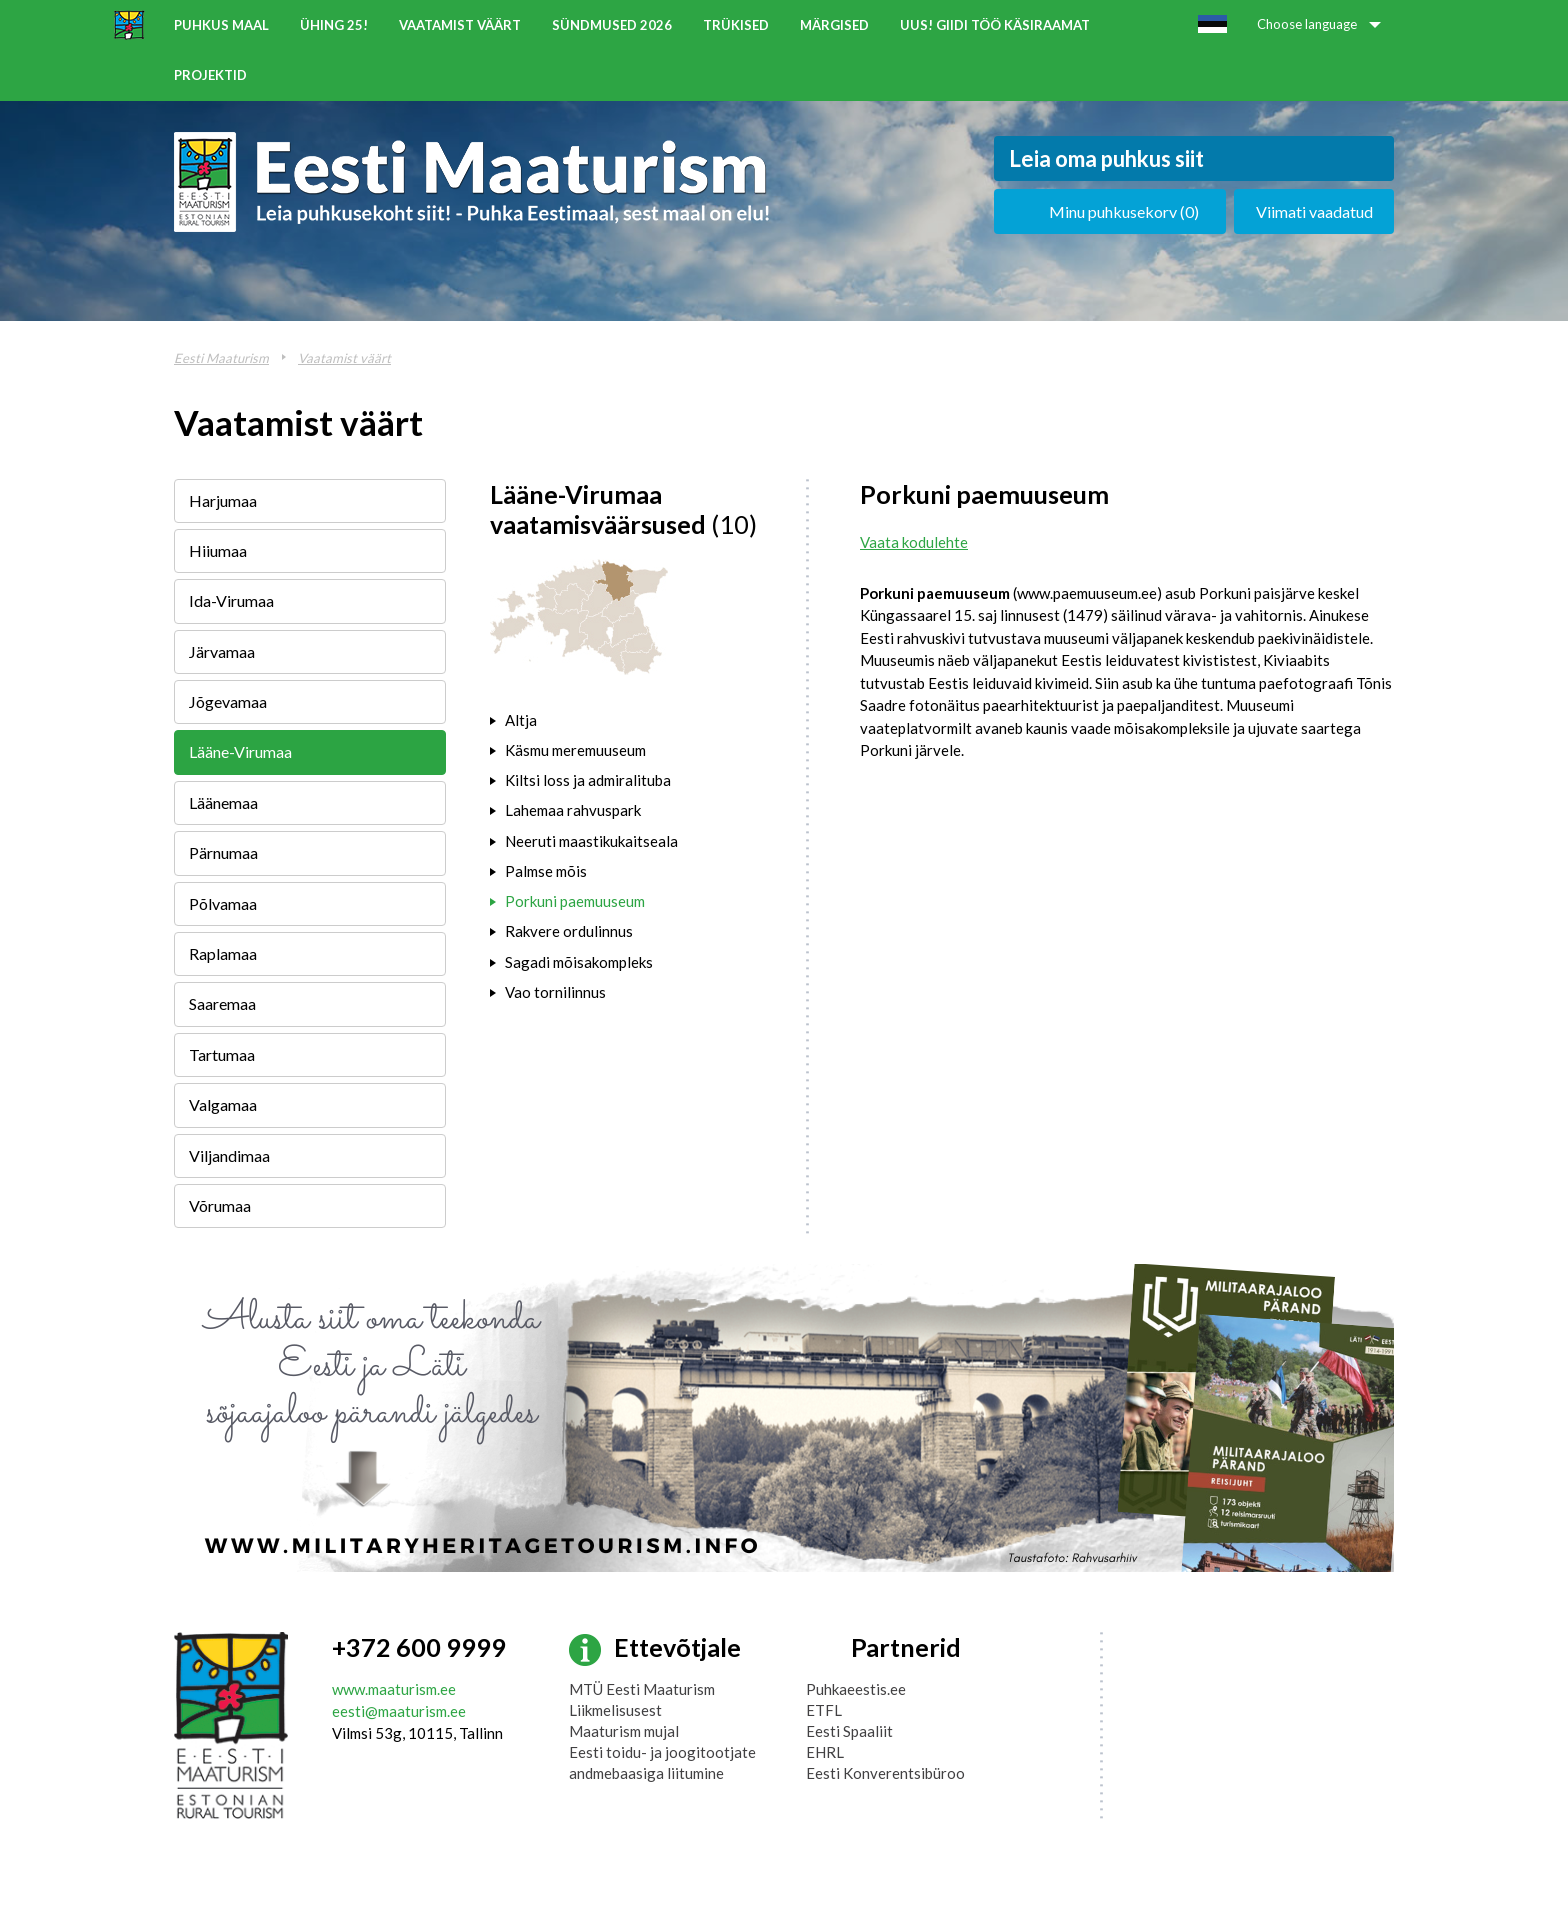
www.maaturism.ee (394, 1689)
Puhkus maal (221, 25)
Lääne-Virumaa (240, 751)
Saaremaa (222, 1003)
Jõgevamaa (228, 701)
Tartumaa (222, 1054)
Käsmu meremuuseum (575, 750)
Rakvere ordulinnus (569, 931)
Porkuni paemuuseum (575, 901)
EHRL (825, 1752)
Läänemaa (223, 802)
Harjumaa (223, 500)
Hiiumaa (218, 550)
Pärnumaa (223, 852)
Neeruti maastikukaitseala (591, 841)
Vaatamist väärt (460, 25)
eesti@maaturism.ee (399, 1711)
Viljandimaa (229, 1155)
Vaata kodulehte (914, 542)
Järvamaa (222, 651)
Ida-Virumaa (231, 600)
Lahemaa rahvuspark (573, 810)
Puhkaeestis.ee (856, 1689)
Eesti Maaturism (221, 358)
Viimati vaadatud (1314, 211)
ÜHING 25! (334, 25)
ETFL (824, 1710)
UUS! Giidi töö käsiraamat (995, 25)
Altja (521, 720)
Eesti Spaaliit (849, 1731)
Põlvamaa (223, 903)
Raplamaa (223, 953)
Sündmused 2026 (612, 25)
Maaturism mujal (624, 1731)
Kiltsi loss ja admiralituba (588, 780)
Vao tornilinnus (555, 992)
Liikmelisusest (615, 1710)
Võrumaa (220, 1205)
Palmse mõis (546, 871)
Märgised (834, 25)
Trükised (736, 25)
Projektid (210, 75)
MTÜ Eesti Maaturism (642, 1689)
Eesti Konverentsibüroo (885, 1773)
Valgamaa (223, 1104)
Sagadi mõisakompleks (579, 962)
